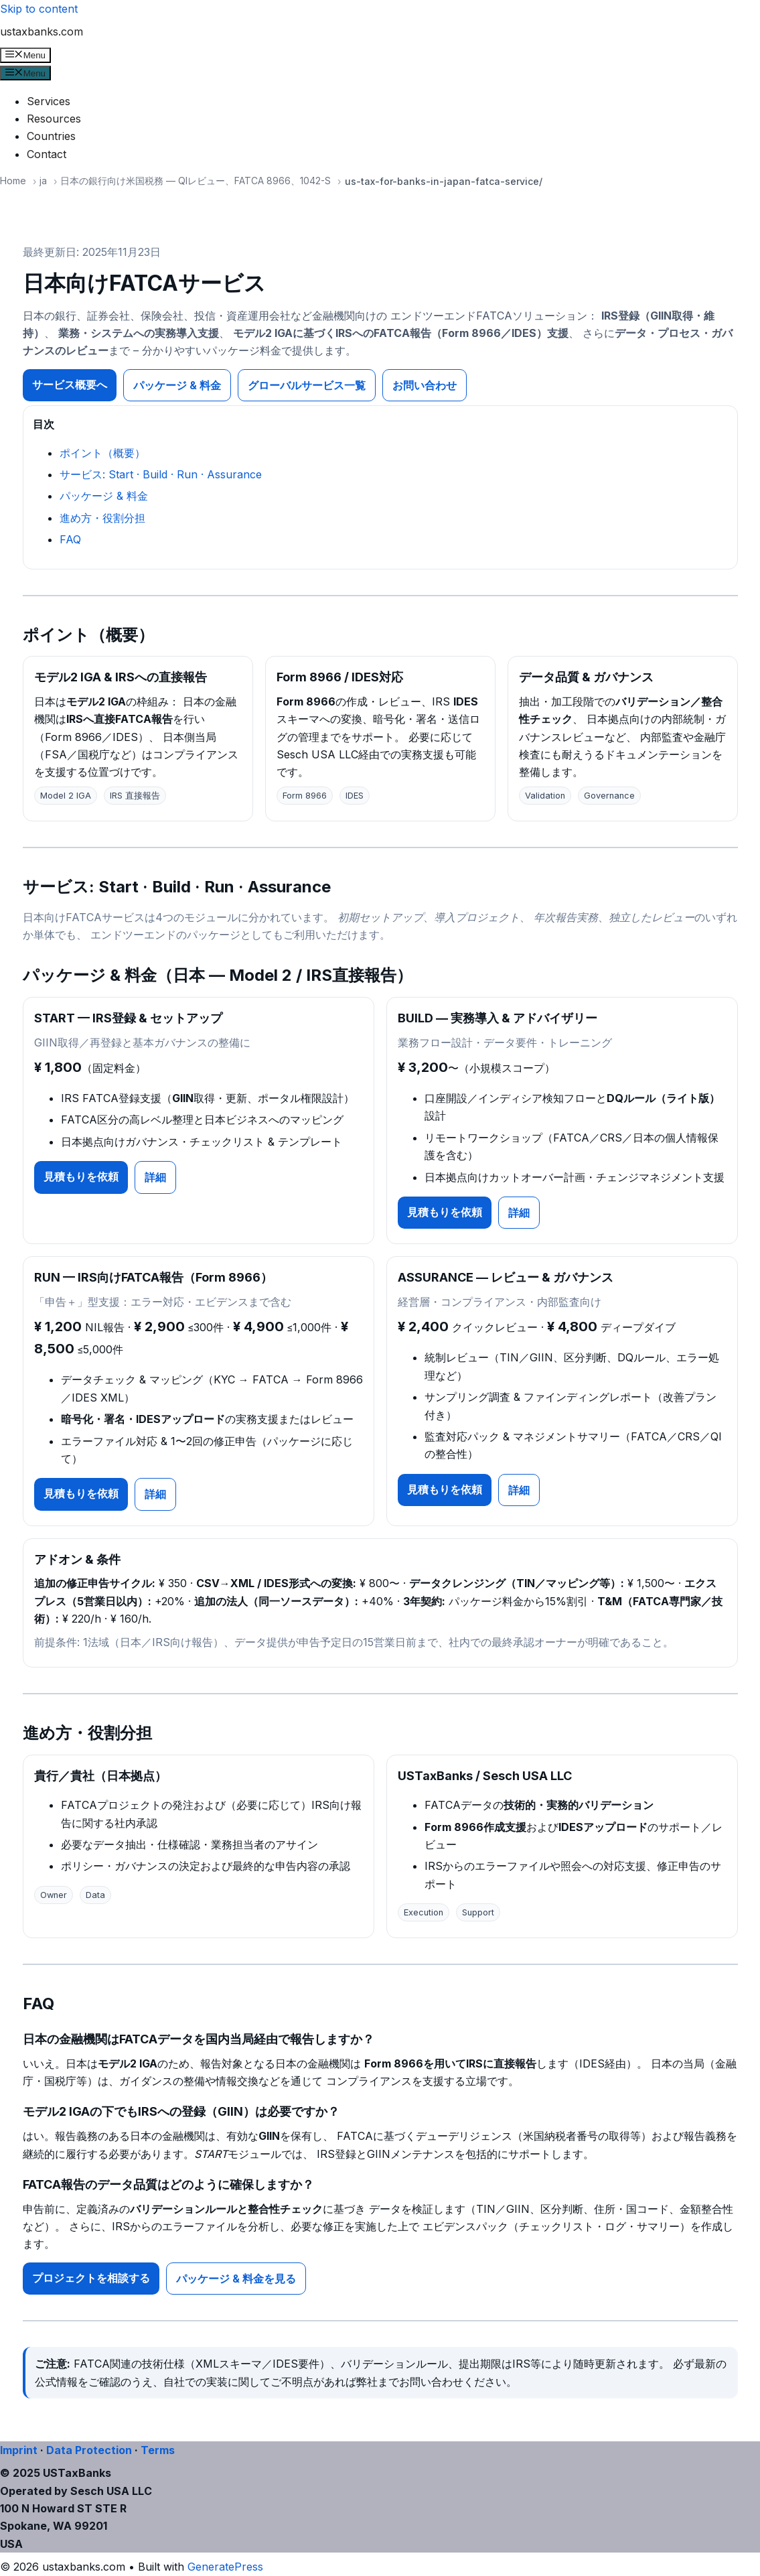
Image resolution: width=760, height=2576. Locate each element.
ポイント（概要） (102, 453)
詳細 (155, 1177)
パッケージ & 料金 (177, 385)
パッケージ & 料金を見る (236, 2278)
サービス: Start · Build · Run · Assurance (161, 474)
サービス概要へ (69, 384)
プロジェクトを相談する (91, 2278)
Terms (158, 2450)
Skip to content (39, 8)
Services (48, 101)
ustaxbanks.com (41, 31)
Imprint (18, 2450)
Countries (51, 136)
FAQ (70, 539)
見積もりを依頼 (81, 1176)
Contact (46, 154)
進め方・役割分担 (102, 518)
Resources (54, 118)
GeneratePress (225, 2566)
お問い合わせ (424, 385)
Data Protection (89, 2450)
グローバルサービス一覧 (307, 385)
